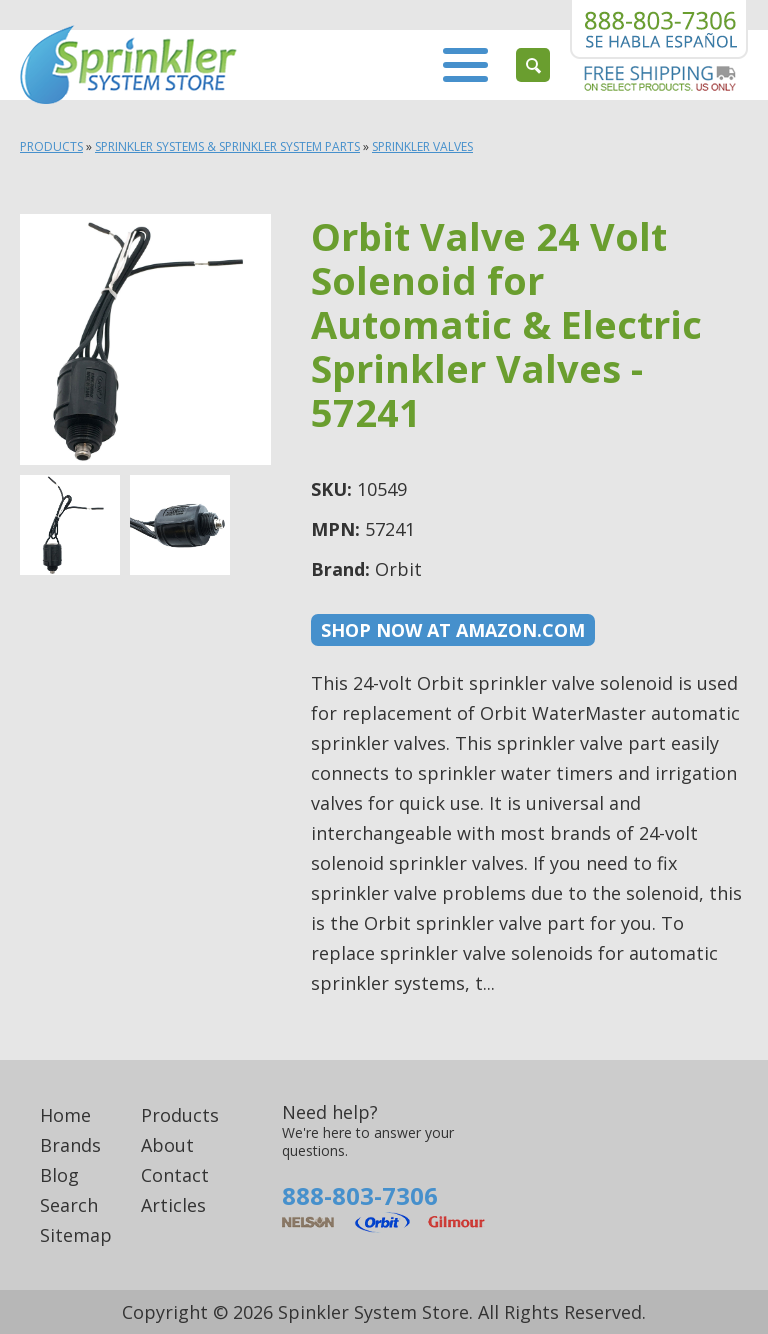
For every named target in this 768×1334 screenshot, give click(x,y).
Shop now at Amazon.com (453, 630)
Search (69, 1205)
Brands (70, 1145)
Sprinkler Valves (422, 146)
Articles (173, 1205)
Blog (59, 1175)
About (167, 1145)
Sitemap (76, 1235)
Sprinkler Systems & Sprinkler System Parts (227, 146)
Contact (175, 1175)
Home (65, 1115)
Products (51, 146)
